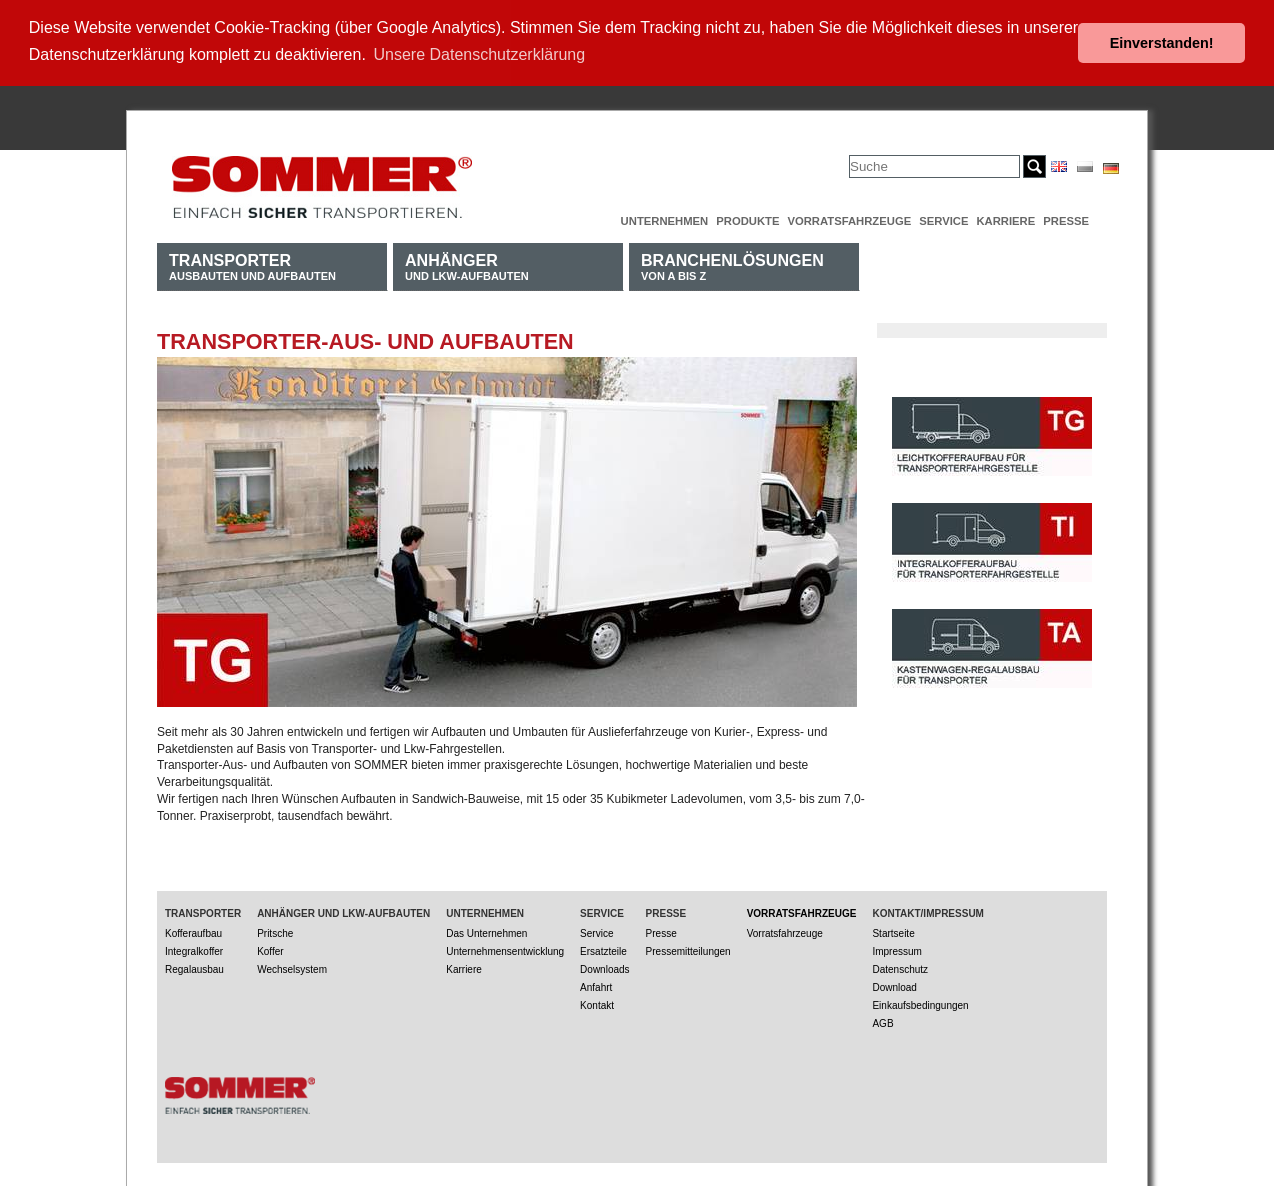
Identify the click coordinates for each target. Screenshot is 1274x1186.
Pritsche (275, 931)
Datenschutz (900, 967)
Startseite (893, 931)
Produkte (747, 219)
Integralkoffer (194, 949)
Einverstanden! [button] (1162, 43)
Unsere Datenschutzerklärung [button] (480, 54)
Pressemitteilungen (688, 949)
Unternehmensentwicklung (505, 949)
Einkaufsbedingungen (920, 1003)
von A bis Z (732, 264)
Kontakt (597, 1003)
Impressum (896, 949)
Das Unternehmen (486, 931)
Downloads (604, 967)
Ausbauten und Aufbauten (252, 264)
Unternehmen (665, 219)
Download (894, 985)
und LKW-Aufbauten (467, 264)
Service (943, 219)
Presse (1066, 219)
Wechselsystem (292, 967)
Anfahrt (596, 985)
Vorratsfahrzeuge (849, 219)
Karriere (1005, 219)
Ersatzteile (603, 949)
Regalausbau (194, 967)
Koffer (270, 949)
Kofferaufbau (193, 931)
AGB (882, 1021)
